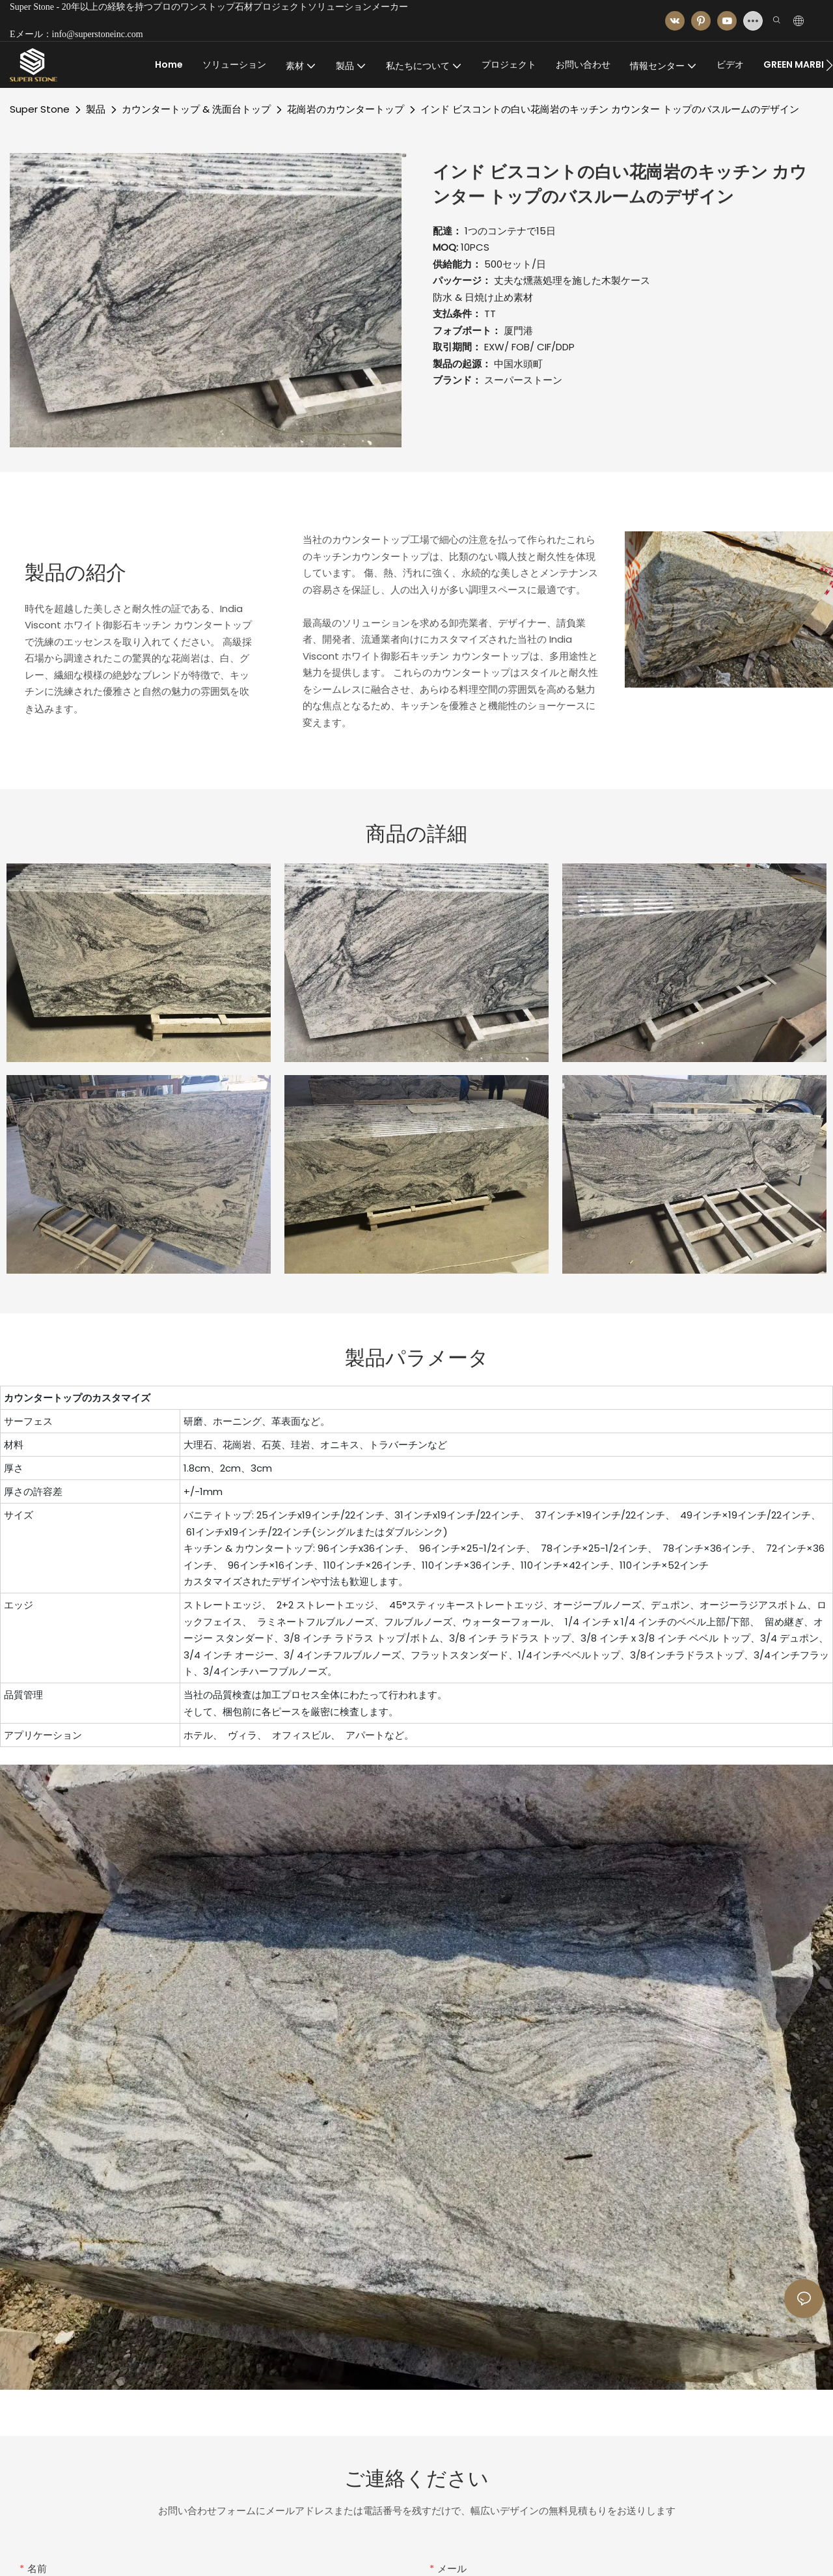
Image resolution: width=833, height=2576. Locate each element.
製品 (95, 109)
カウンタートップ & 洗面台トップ (196, 109)
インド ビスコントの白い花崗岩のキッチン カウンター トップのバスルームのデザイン (609, 109)
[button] (829, 65)
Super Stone (40, 109)
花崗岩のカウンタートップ (345, 109)
